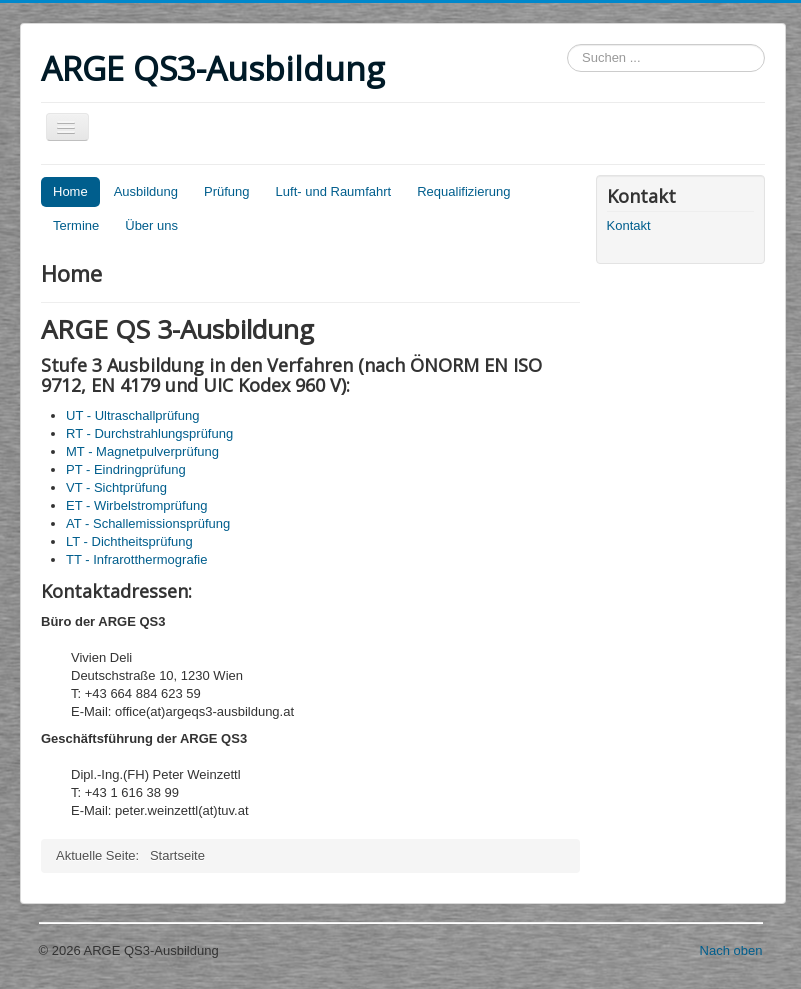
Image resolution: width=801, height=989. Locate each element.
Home (70, 191)
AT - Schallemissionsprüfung (148, 523)
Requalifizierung (463, 191)
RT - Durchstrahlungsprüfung (149, 433)
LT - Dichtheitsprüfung (129, 541)
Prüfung (227, 191)
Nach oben (731, 950)
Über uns (151, 225)
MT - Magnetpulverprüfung (142, 451)
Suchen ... (567, 44)
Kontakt (629, 225)
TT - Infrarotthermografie (136, 559)
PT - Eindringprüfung (126, 469)
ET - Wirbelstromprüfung (136, 505)
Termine (76, 225)
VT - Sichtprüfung (116, 487)
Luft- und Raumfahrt (334, 191)
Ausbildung (146, 191)
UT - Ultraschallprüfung (132, 415)
